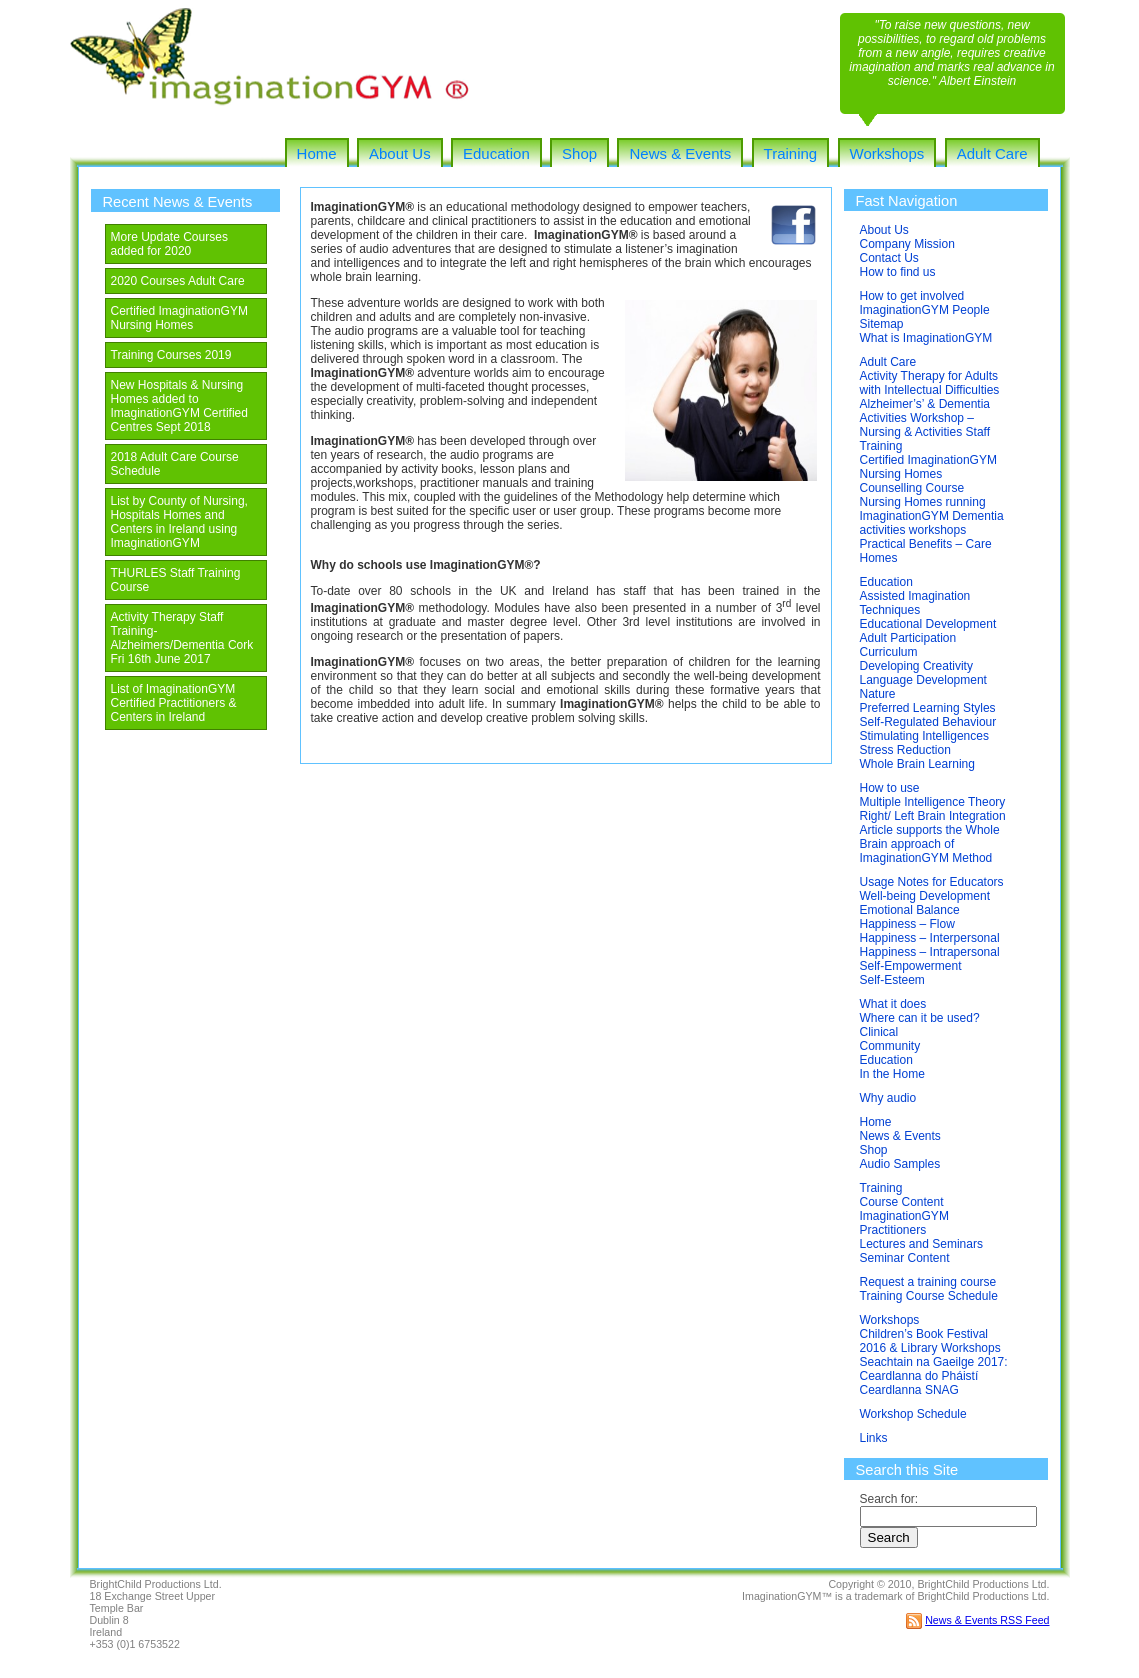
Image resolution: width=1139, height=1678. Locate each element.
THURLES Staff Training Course (176, 580)
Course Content (902, 1202)
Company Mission (907, 244)
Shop (579, 153)
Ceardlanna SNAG (909, 1390)
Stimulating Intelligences (924, 736)
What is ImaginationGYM (926, 338)
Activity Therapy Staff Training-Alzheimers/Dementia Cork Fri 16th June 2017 (182, 638)
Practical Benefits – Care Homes (926, 551)
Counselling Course (912, 488)
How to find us (898, 272)
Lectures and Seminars (921, 1244)
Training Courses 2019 (171, 355)
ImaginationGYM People (925, 310)
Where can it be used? (920, 1018)
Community (890, 1046)
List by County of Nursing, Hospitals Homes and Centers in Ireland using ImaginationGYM (179, 522)
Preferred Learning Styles (928, 708)
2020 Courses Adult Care (178, 281)
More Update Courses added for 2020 (169, 244)
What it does (893, 1004)
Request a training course (928, 1282)
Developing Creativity (916, 666)
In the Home (892, 1074)
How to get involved (912, 296)
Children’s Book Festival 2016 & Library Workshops (930, 1341)
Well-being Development (925, 896)
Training (791, 153)
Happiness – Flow (907, 924)
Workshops (887, 153)
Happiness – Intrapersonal (930, 952)
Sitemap (882, 324)
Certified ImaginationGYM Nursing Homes (179, 318)
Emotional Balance (910, 910)
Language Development (923, 680)
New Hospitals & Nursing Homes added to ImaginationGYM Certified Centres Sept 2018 (179, 406)
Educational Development (928, 624)
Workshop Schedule (913, 1414)
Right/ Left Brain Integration (933, 816)
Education (496, 153)
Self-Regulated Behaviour (928, 722)
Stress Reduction (905, 750)
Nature (878, 694)
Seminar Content (905, 1258)
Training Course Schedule (929, 1296)
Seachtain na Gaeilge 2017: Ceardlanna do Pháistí (934, 1369)
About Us (400, 153)
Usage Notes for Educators (932, 882)
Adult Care (992, 153)
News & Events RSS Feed (987, 1620)
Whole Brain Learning (917, 764)
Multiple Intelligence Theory (933, 802)
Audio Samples (900, 1164)
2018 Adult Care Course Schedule (175, 464)
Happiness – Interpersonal (930, 938)
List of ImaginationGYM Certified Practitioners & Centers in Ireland (174, 703)
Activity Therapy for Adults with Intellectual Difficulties (930, 383)
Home (317, 153)
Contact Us (889, 258)
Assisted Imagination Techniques (915, 603)
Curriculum (889, 652)
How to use (890, 788)
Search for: (889, 1499)
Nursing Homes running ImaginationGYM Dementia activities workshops (932, 516)
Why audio (888, 1098)
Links (874, 1438)
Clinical (879, 1032)
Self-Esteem (892, 980)
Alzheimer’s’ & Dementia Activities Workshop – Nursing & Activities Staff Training (925, 425)
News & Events (680, 153)
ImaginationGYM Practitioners (904, 1223)
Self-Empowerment (911, 966)
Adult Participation (908, 638)
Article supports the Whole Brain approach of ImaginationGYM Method (930, 844)
